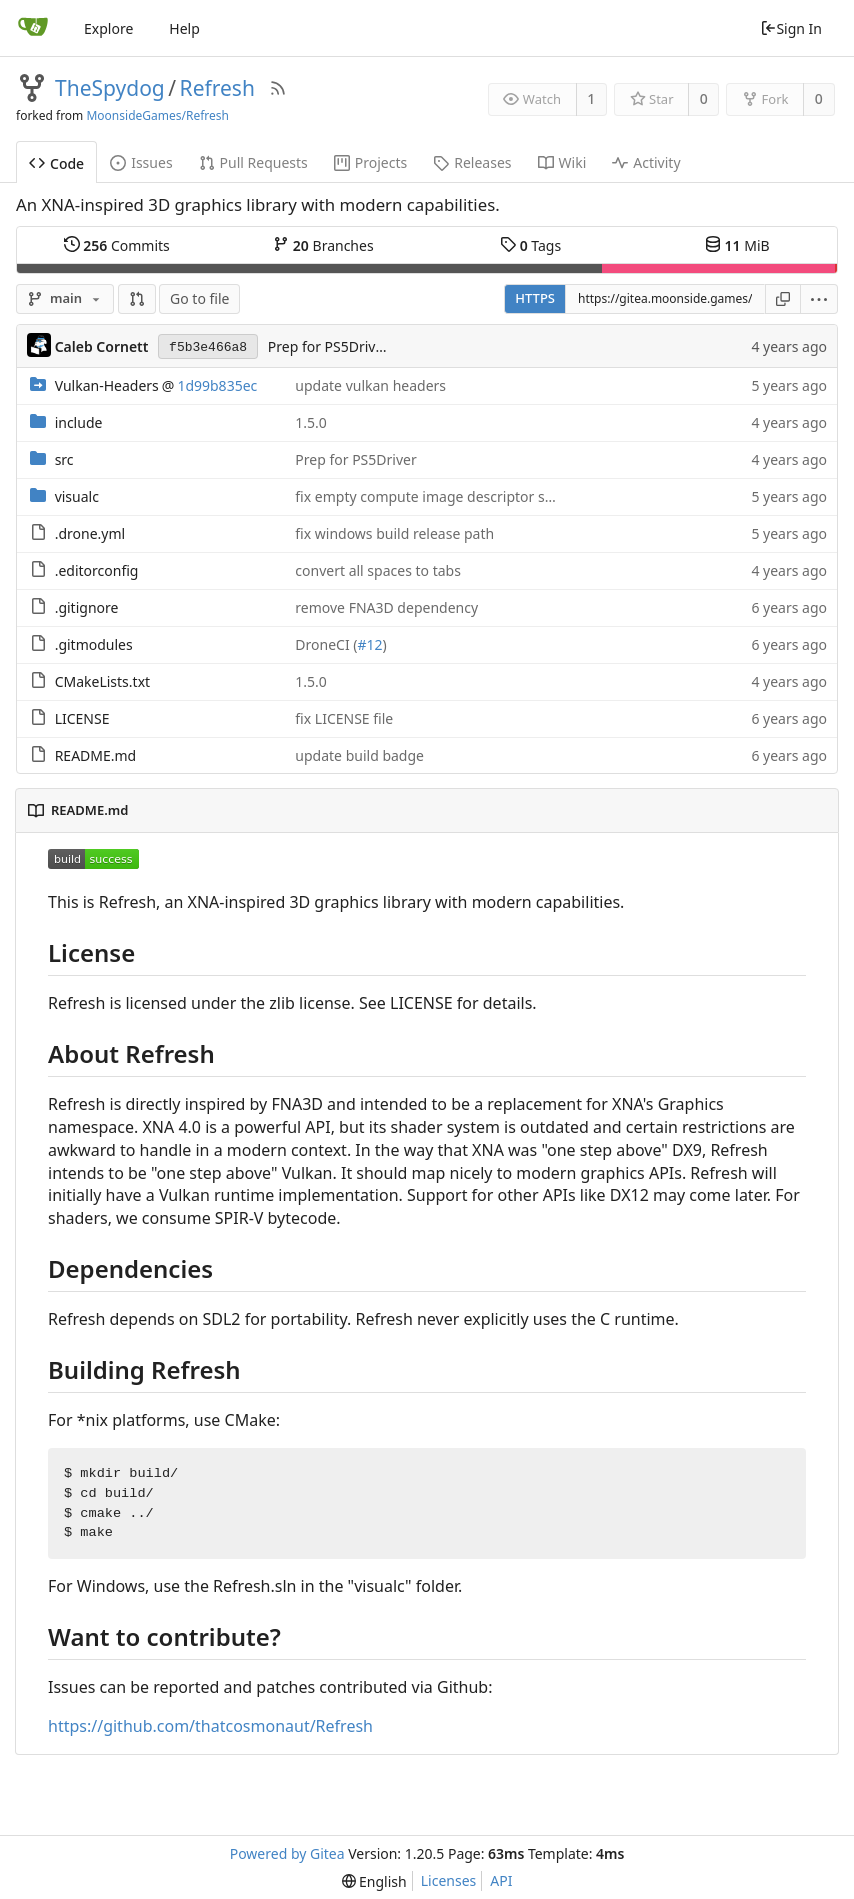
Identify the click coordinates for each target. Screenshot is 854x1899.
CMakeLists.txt (102, 681)
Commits (117, 245)
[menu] (819, 299)
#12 (370, 644)
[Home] (33, 28)
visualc (77, 496)
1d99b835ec (217, 385)
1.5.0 (311, 422)
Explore (108, 28)
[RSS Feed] (278, 88)
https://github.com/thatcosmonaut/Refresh (210, 1726)
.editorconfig (97, 570)
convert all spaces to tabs (378, 570)
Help (184, 28)
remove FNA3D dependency (386, 607)
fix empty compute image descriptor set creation (455, 496)
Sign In (791, 28)
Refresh (217, 88)
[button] (137, 299)
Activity (646, 162)
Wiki (562, 162)
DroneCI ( (326, 644)
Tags (530, 245)
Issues (141, 162)
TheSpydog (110, 88)
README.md (96, 755)
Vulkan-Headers (107, 385)
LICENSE (82, 718)
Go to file (199, 298)
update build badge (359, 755)
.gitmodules (94, 644)
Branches (323, 245)
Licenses (449, 1880)
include (79, 422)
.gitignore (87, 607)
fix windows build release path (394, 533)
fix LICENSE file (344, 718)
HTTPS (535, 298)
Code (56, 163)
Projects (370, 162)
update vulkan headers (370, 385)
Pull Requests (253, 162)
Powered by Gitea (287, 1853)
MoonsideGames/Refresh (157, 115)
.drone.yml (90, 533)
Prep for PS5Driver (328, 346)
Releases (472, 162)
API (501, 1880)
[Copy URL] (783, 299)
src (64, 459)
